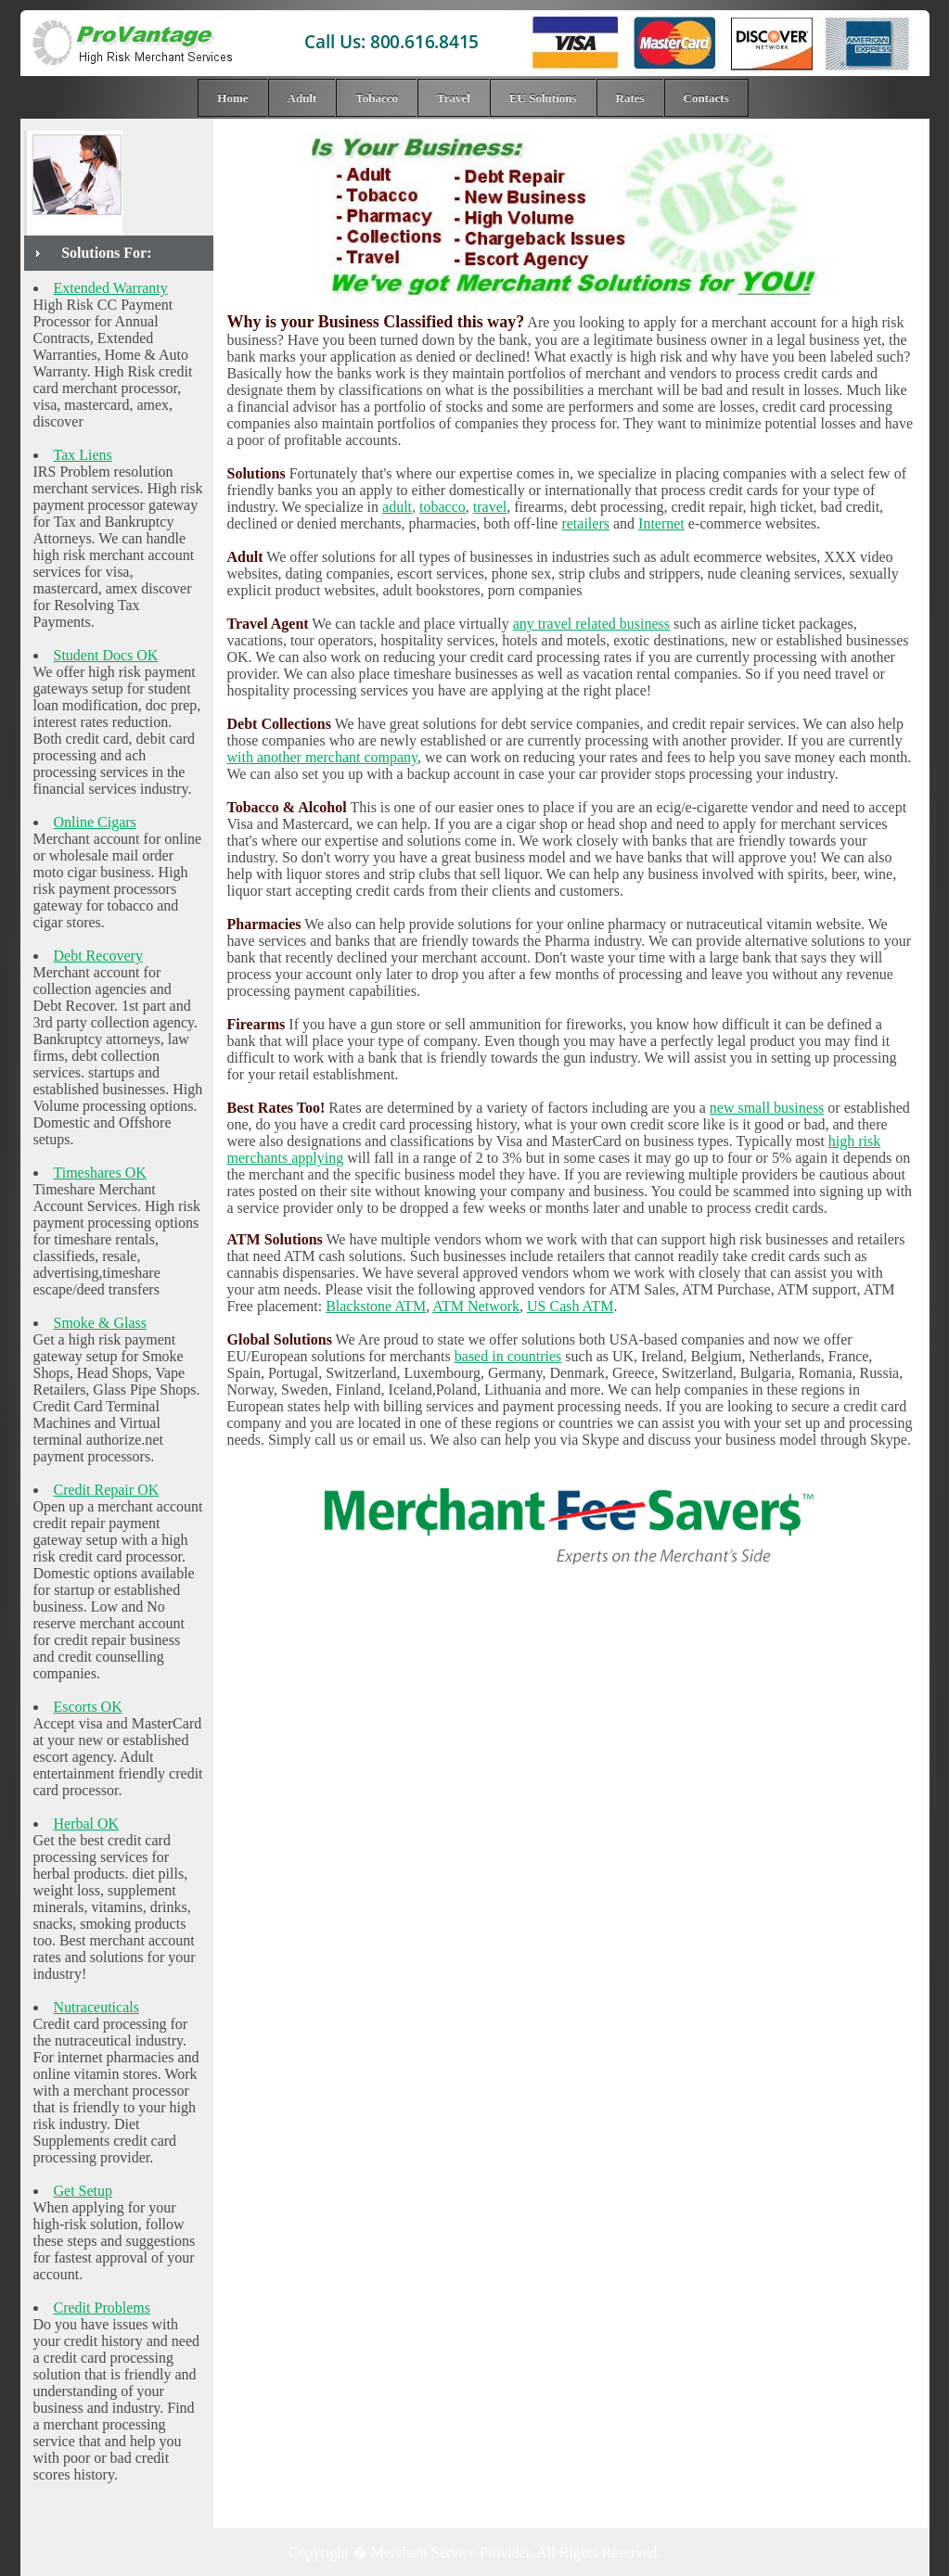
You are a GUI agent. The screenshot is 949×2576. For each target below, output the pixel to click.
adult (397, 507)
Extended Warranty (111, 288)
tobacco (442, 507)
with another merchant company (322, 757)
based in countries (508, 1356)
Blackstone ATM (376, 1306)
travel (490, 507)
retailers (585, 523)
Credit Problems (102, 2307)
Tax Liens (83, 455)
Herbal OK (87, 1823)
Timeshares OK (100, 1172)
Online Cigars (95, 822)
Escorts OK (88, 1707)
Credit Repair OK (107, 1490)
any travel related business (591, 623)
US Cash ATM (570, 1306)
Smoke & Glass (100, 1323)
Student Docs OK (106, 655)
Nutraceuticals (96, 2007)
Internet (661, 523)
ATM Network (475, 1306)
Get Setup (83, 2191)
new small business (767, 1108)
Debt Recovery (98, 955)
